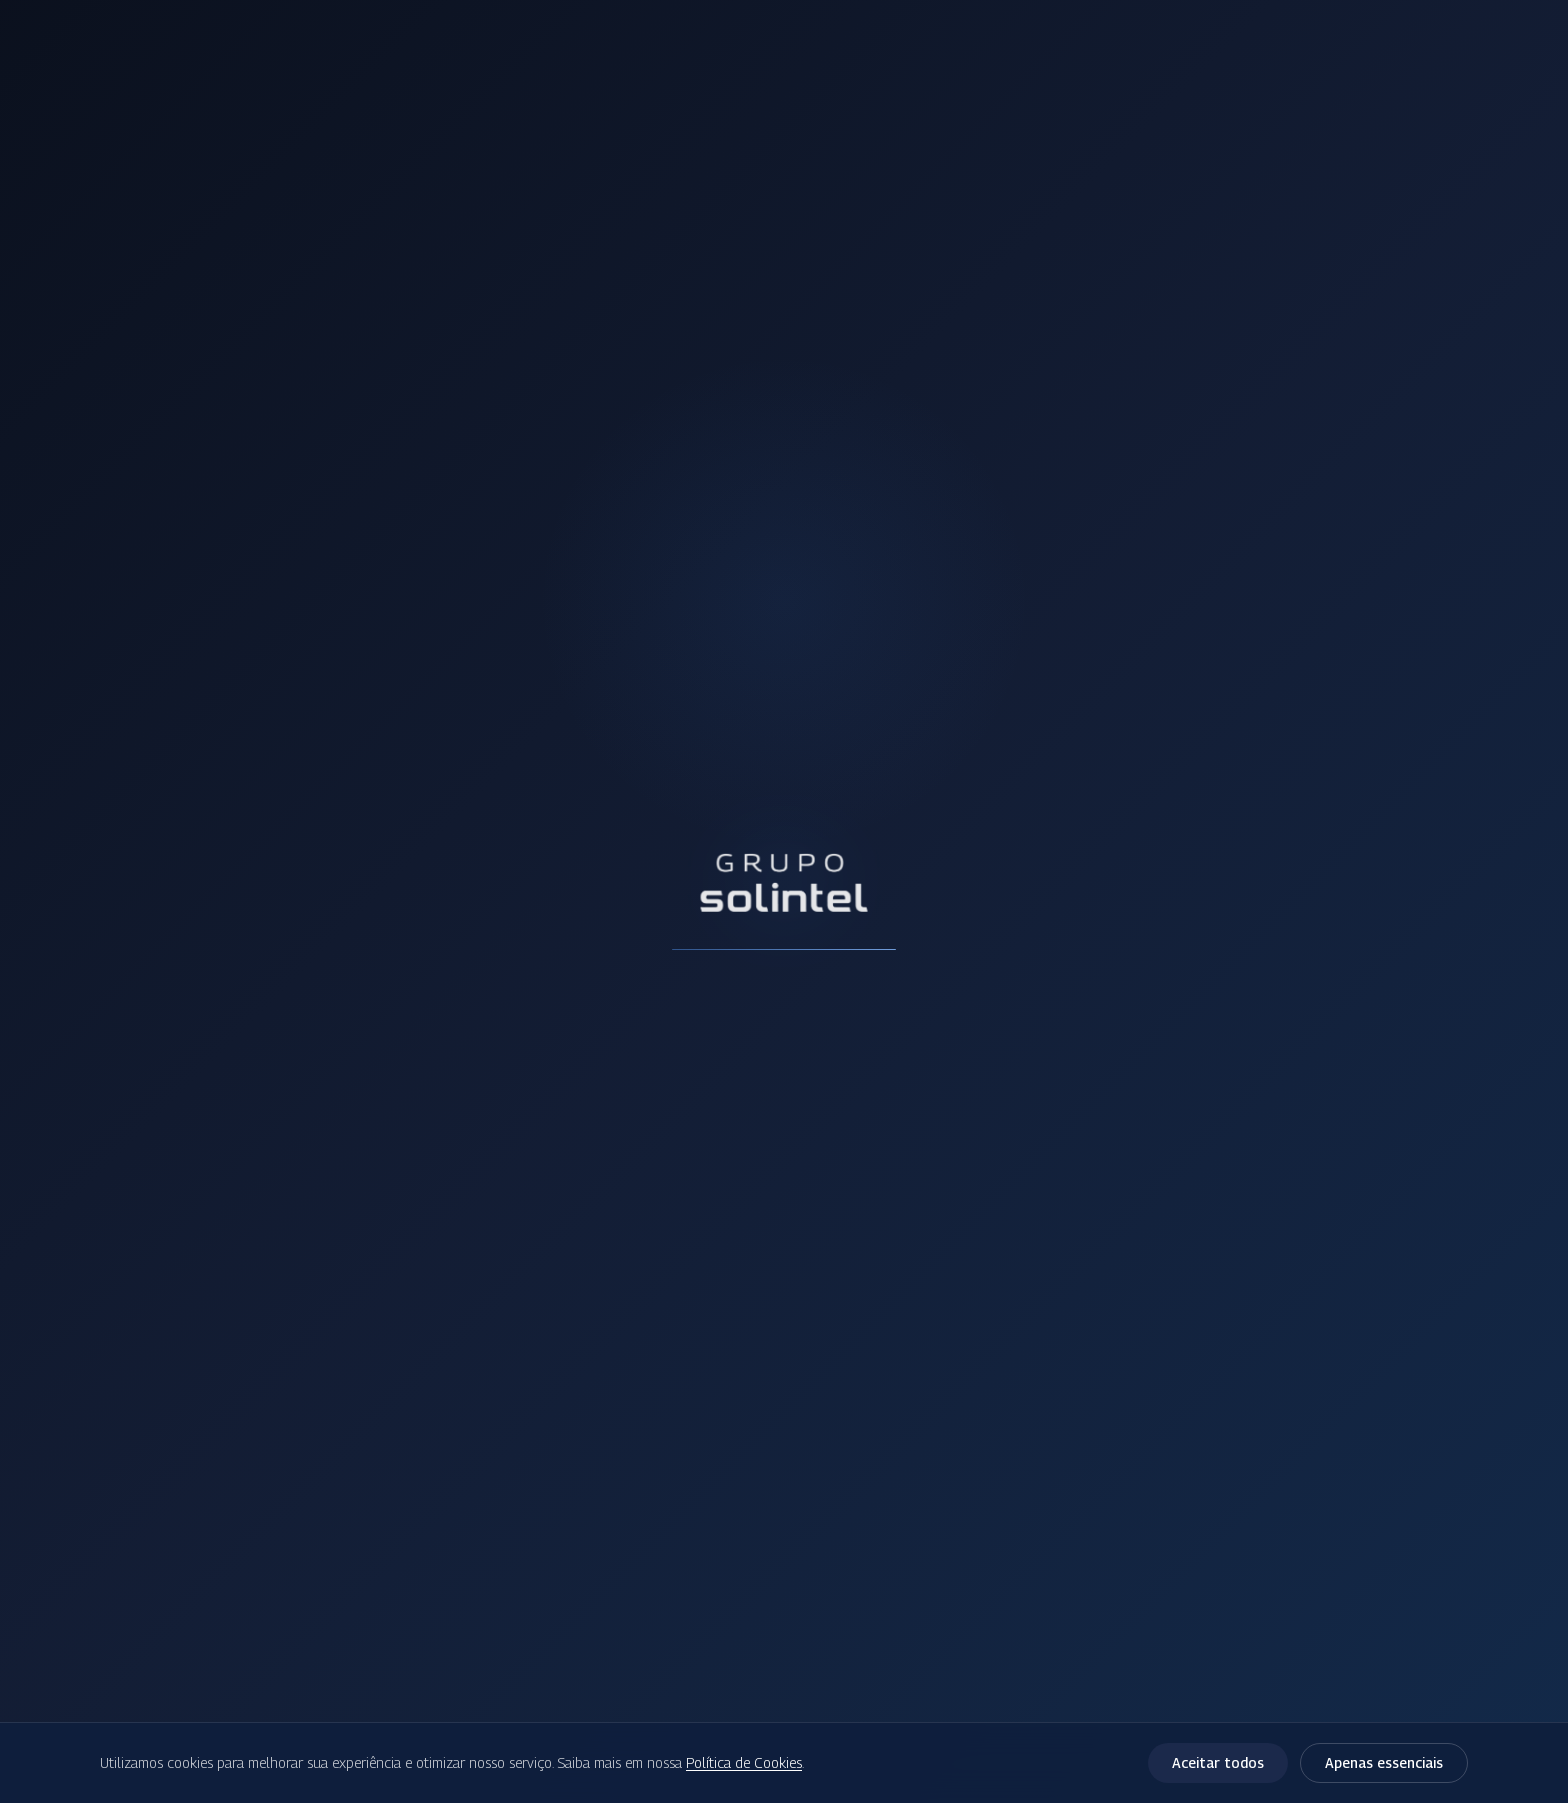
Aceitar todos (1218, 1762)
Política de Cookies (744, 1762)
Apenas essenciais (1384, 1762)
